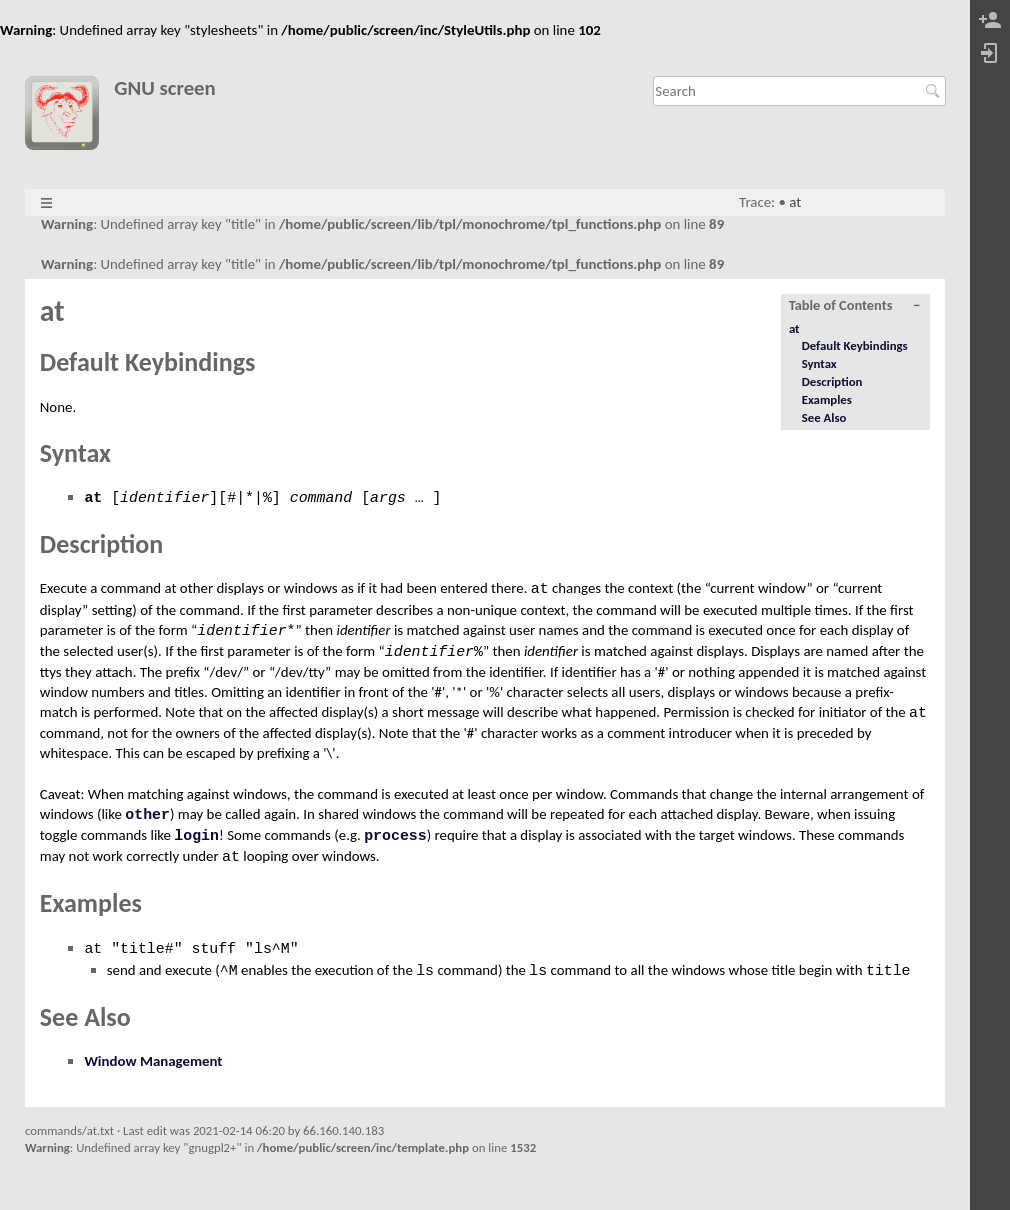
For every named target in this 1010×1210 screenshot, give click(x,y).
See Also (824, 417)
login (196, 836)
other (147, 815)
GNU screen (165, 88)
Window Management (153, 1061)
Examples (827, 399)
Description (832, 381)
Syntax (819, 363)
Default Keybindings (855, 345)
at (795, 202)
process (395, 836)
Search (935, 91)
